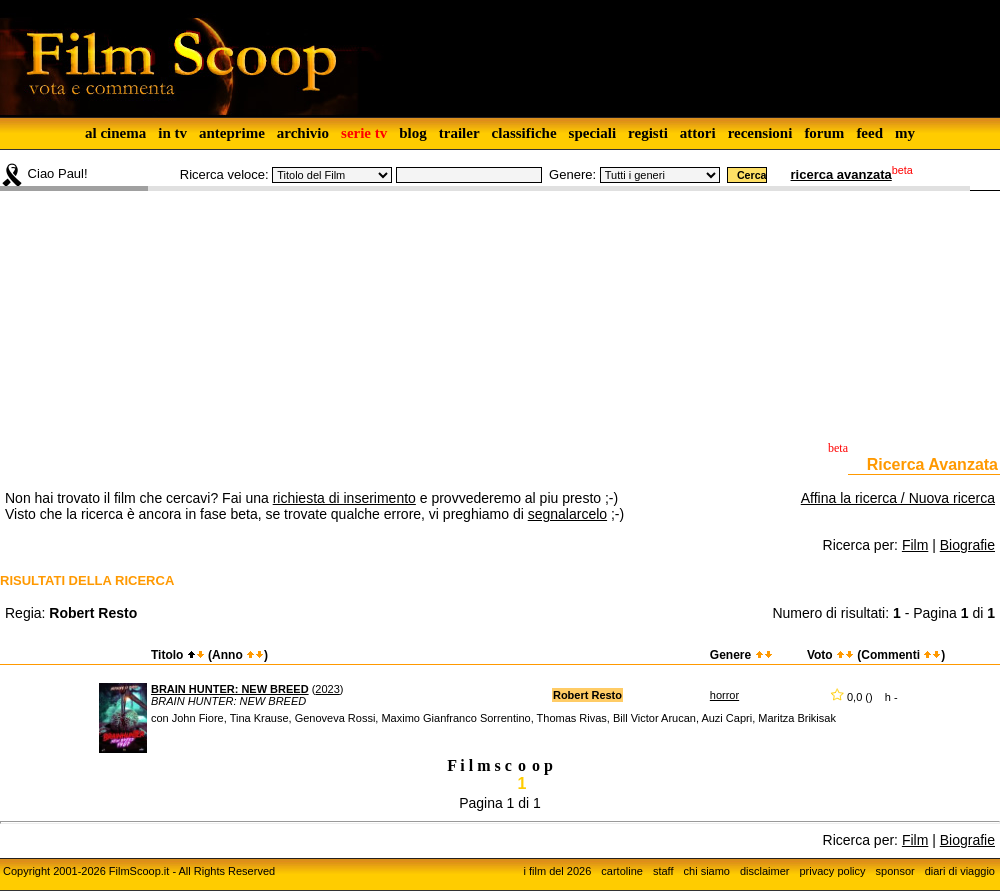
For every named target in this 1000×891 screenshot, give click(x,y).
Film (915, 545)
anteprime (232, 133)
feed (869, 133)
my (905, 133)
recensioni (760, 133)
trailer (459, 133)
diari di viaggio (960, 871)
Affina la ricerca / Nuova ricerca (898, 498)
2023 (327, 689)
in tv (172, 133)
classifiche (524, 133)
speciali (593, 133)
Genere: (572, 174)
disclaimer (765, 871)
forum (824, 133)
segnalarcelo (567, 514)
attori (698, 133)
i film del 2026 (557, 871)
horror (724, 695)
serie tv (364, 133)
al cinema (115, 133)
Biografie (967, 545)
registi (648, 133)
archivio (303, 133)
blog (413, 133)
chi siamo (707, 871)
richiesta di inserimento (344, 498)
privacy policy (833, 871)
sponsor (895, 871)
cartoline (622, 871)
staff (663, 871)
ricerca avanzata (841, 174)
